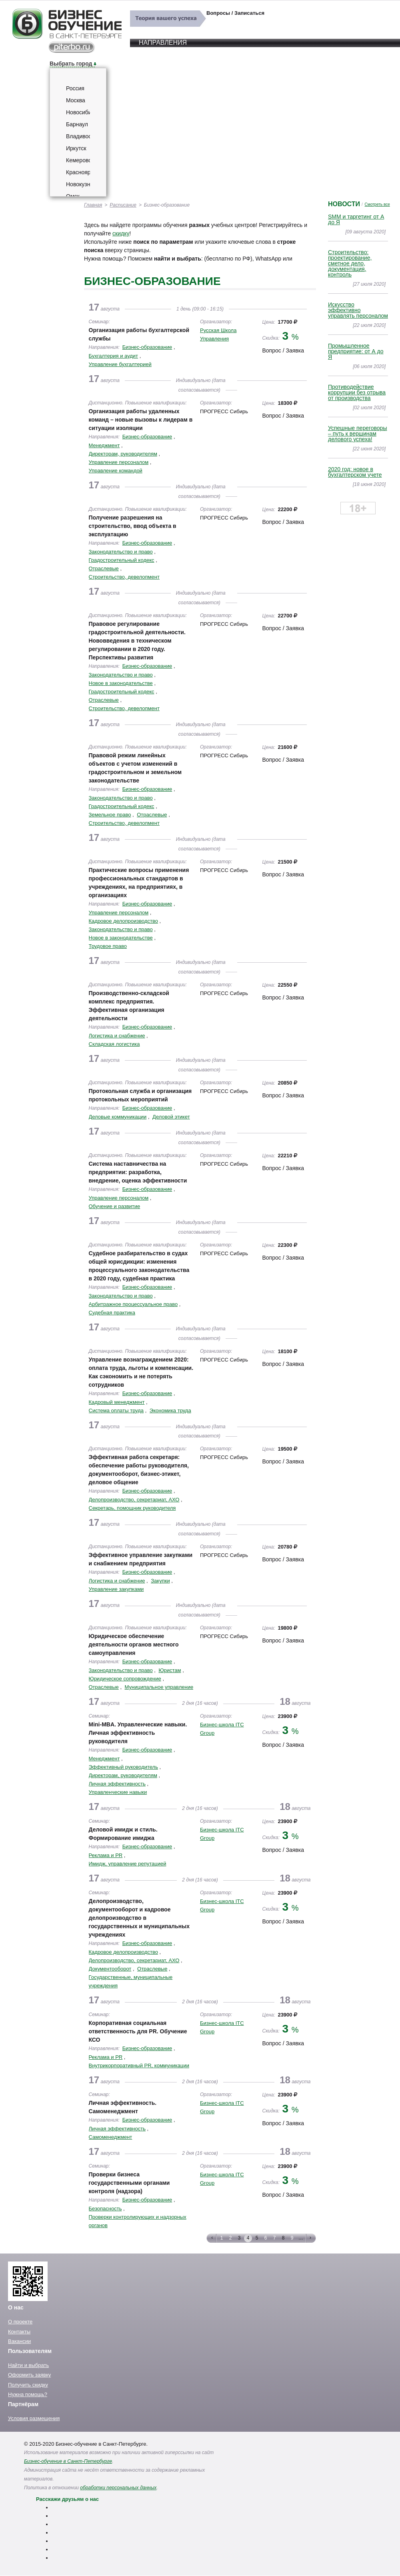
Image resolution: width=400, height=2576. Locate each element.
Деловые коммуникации (118, 1117)
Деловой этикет (171, 1117)
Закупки (160, 1581)
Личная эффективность (117, 1784)
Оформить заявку (29, 2375)
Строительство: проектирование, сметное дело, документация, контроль (350, 263)
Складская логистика (114, 1044)
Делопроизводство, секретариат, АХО (134, 1500)
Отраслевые (104, 568)
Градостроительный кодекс (121, 560)
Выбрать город (71, 63)
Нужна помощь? (27, 2394)
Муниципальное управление (159, 1687)
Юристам (169, 1670)
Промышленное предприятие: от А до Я (356, 351)
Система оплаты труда (116, 1410)
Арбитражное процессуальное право (133, 1304)
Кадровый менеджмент (117, 1402)
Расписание (123, 205)
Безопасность (105, 2209)
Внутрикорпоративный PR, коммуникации (139, 2065)
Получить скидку (28, 2385)
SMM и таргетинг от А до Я (356, 219)
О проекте (20, 2322)
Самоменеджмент (110, 2137)
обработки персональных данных (118, 2487)
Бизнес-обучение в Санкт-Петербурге (68, 2461)
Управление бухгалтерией (120, 364)
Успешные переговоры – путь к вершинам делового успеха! (357, 433)
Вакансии (19, 2341)
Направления (163, 42)
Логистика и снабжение (117, 1036)
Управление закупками (116, 1589)
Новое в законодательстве (121, 683)
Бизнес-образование (147, 347)
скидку (120, 233)
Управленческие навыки (118, 1792)
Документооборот (110, 1969)
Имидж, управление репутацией (127, 1864)
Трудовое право (108, 946)
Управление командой (115, 471)
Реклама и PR (106, 1855)
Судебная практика (112, 1313)
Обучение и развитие (114, 1206)
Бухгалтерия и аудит (113, 356)
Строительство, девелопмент (124, 577)
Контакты (19, 2332)
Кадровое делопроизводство (123, 921)
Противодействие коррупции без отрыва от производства (357, 392)
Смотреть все (377, 204)
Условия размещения (34, 2418)
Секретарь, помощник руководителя (132, 1508)
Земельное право (110, 815)
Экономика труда (170, 1410)
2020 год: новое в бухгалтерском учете (355, 472)
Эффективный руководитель (123, 1767)
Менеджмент (104, 445)
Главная (93, 205)
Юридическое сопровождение (125, 1679)
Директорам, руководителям (123, 454)
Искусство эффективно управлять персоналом (358, 310)
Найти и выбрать (28, 2365)
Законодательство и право (121, 552)
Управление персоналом (119, 462)
